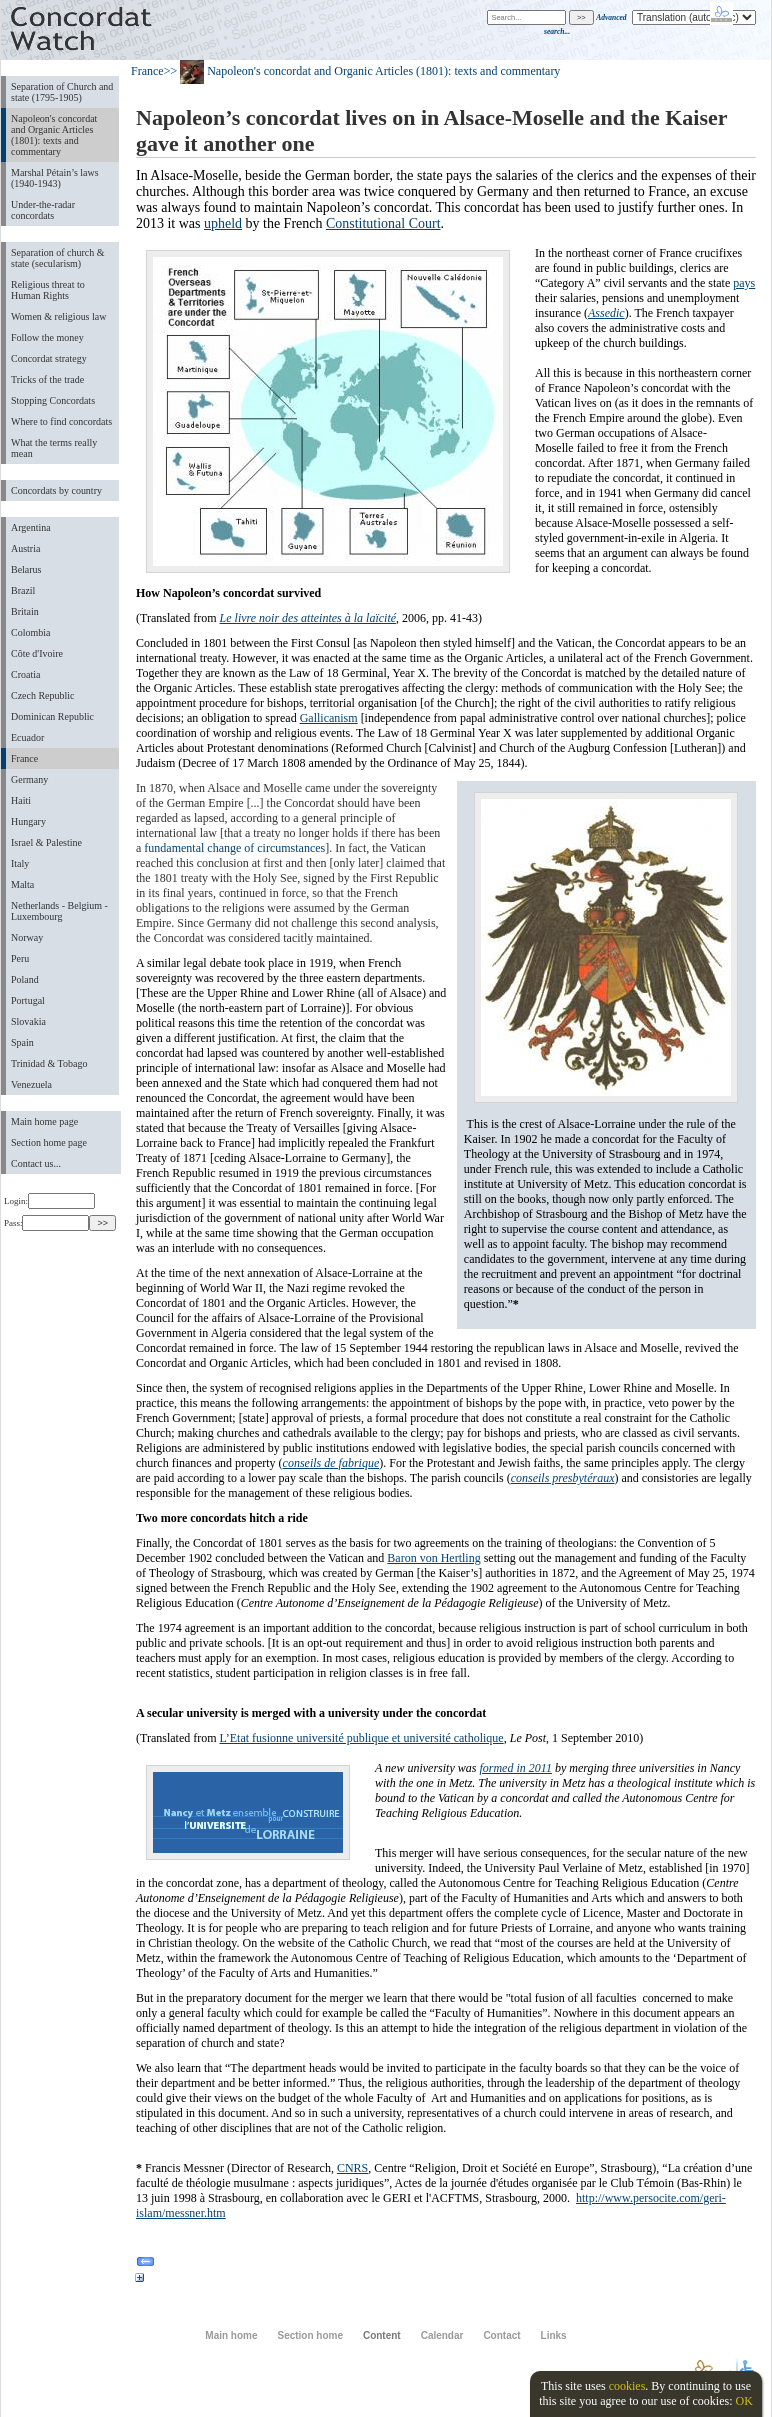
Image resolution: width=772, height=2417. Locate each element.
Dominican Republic (52, 716)
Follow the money (47, 337)
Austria (25, 548)
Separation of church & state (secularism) (57, 258)
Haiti (21, 800)
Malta (22, 884)
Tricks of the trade (47, 379)
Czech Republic (43, 695)
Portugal (28, 1000)
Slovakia (28, 1021)
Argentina (31, 527)
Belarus (26, 569)
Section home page (49, 1142)
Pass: (46, 1223)
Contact (501, 2335)
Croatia (25, 674)
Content (382, 2335)
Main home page (44, 1121)
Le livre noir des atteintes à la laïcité (308, 618)
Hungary (28, 821)
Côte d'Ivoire (37, 653)
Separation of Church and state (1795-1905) (62, 92)
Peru (20, 958)
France (24, 758)
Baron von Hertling (433, 1558)
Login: (49, 1201)
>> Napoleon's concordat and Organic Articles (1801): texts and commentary (362, 71)
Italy (20, 863)
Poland (25, 979)
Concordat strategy (49, 358)
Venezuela (31, 1084)
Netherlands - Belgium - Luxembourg (59, 911)
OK (743, 2401)
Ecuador (27, 737)
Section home (309, 2335)
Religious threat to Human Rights (48, 290)
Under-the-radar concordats (43, 210)
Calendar (442, 2335)
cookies (627, 2386)
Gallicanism (329, 718)
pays (744, 283)
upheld (223, 223)
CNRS (352, 2168)
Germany (29, 779)
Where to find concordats (61, 421)
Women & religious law (58, 316)
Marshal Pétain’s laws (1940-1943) (55, 178)
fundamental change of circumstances (234, 848)
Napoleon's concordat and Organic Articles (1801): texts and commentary (54, 135)
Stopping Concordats (53, 400)
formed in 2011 (515, 1768)
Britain (25, 611)
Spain (22, 1042)
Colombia (30, 632)
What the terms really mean (54, 448)
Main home (231, 2335)
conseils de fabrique (331, 1463)
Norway (27, 937)
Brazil (23, 590)
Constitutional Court (383, 223)
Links (554, 2335)
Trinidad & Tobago (49, 1063)
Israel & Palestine (46, 842)
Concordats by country (56, 490)
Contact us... (36, 1163)
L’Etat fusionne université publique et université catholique (362, 1738)
